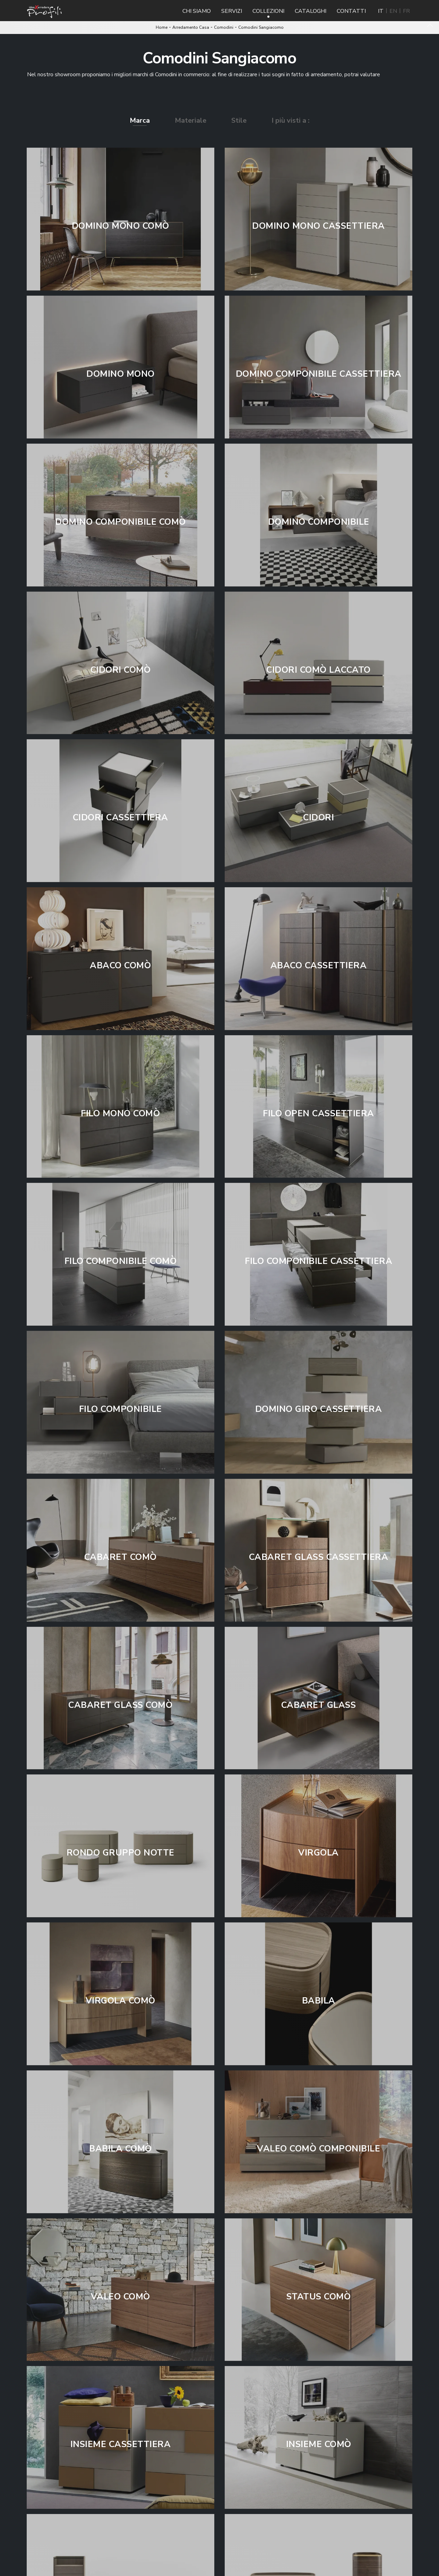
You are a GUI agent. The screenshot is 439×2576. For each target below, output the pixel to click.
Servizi (231, 11)
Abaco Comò (120, 965)
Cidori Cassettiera (120, 817)
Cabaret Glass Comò (120, 1705)
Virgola (318, 1853)
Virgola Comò (120, 2001)
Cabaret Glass (318, 1705)
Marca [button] (140, 120)
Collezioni (268, 11)
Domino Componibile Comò (120, 522)
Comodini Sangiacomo (261, 27)
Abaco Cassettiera (318, 965)
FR (406, 11)
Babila (318, 2001)
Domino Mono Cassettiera (318, 226)
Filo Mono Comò (120, 1113)
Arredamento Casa (190, 27)
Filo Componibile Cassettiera (318, 1261)
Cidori (318, 817)
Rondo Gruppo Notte (120, 1853)
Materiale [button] (190, 120)
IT (381, 11)
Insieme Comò (318, 2444)
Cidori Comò (121, 670)
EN (393, 11)
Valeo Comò (120, 2296)
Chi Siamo (196, 11)
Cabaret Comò (120, 1557)
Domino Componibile (318, 522)
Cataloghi (310, 11)
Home (161, 27)
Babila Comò (120, 2149)
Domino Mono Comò (120, 226)
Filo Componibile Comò (120, 1261)
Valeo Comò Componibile (318, 2149)
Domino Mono (120, 374)
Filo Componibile (120, 1409)
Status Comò (318, 2296)
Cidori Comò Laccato (318, 670)
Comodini (223, 27)
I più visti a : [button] (291, 120)
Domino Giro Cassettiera (318, 1409)
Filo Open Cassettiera (318, 1113)
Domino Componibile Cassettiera (319, 374)
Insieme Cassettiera (120, 2444)
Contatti (351, 11)
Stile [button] (239, 120)
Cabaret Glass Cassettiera (318, 1557)
